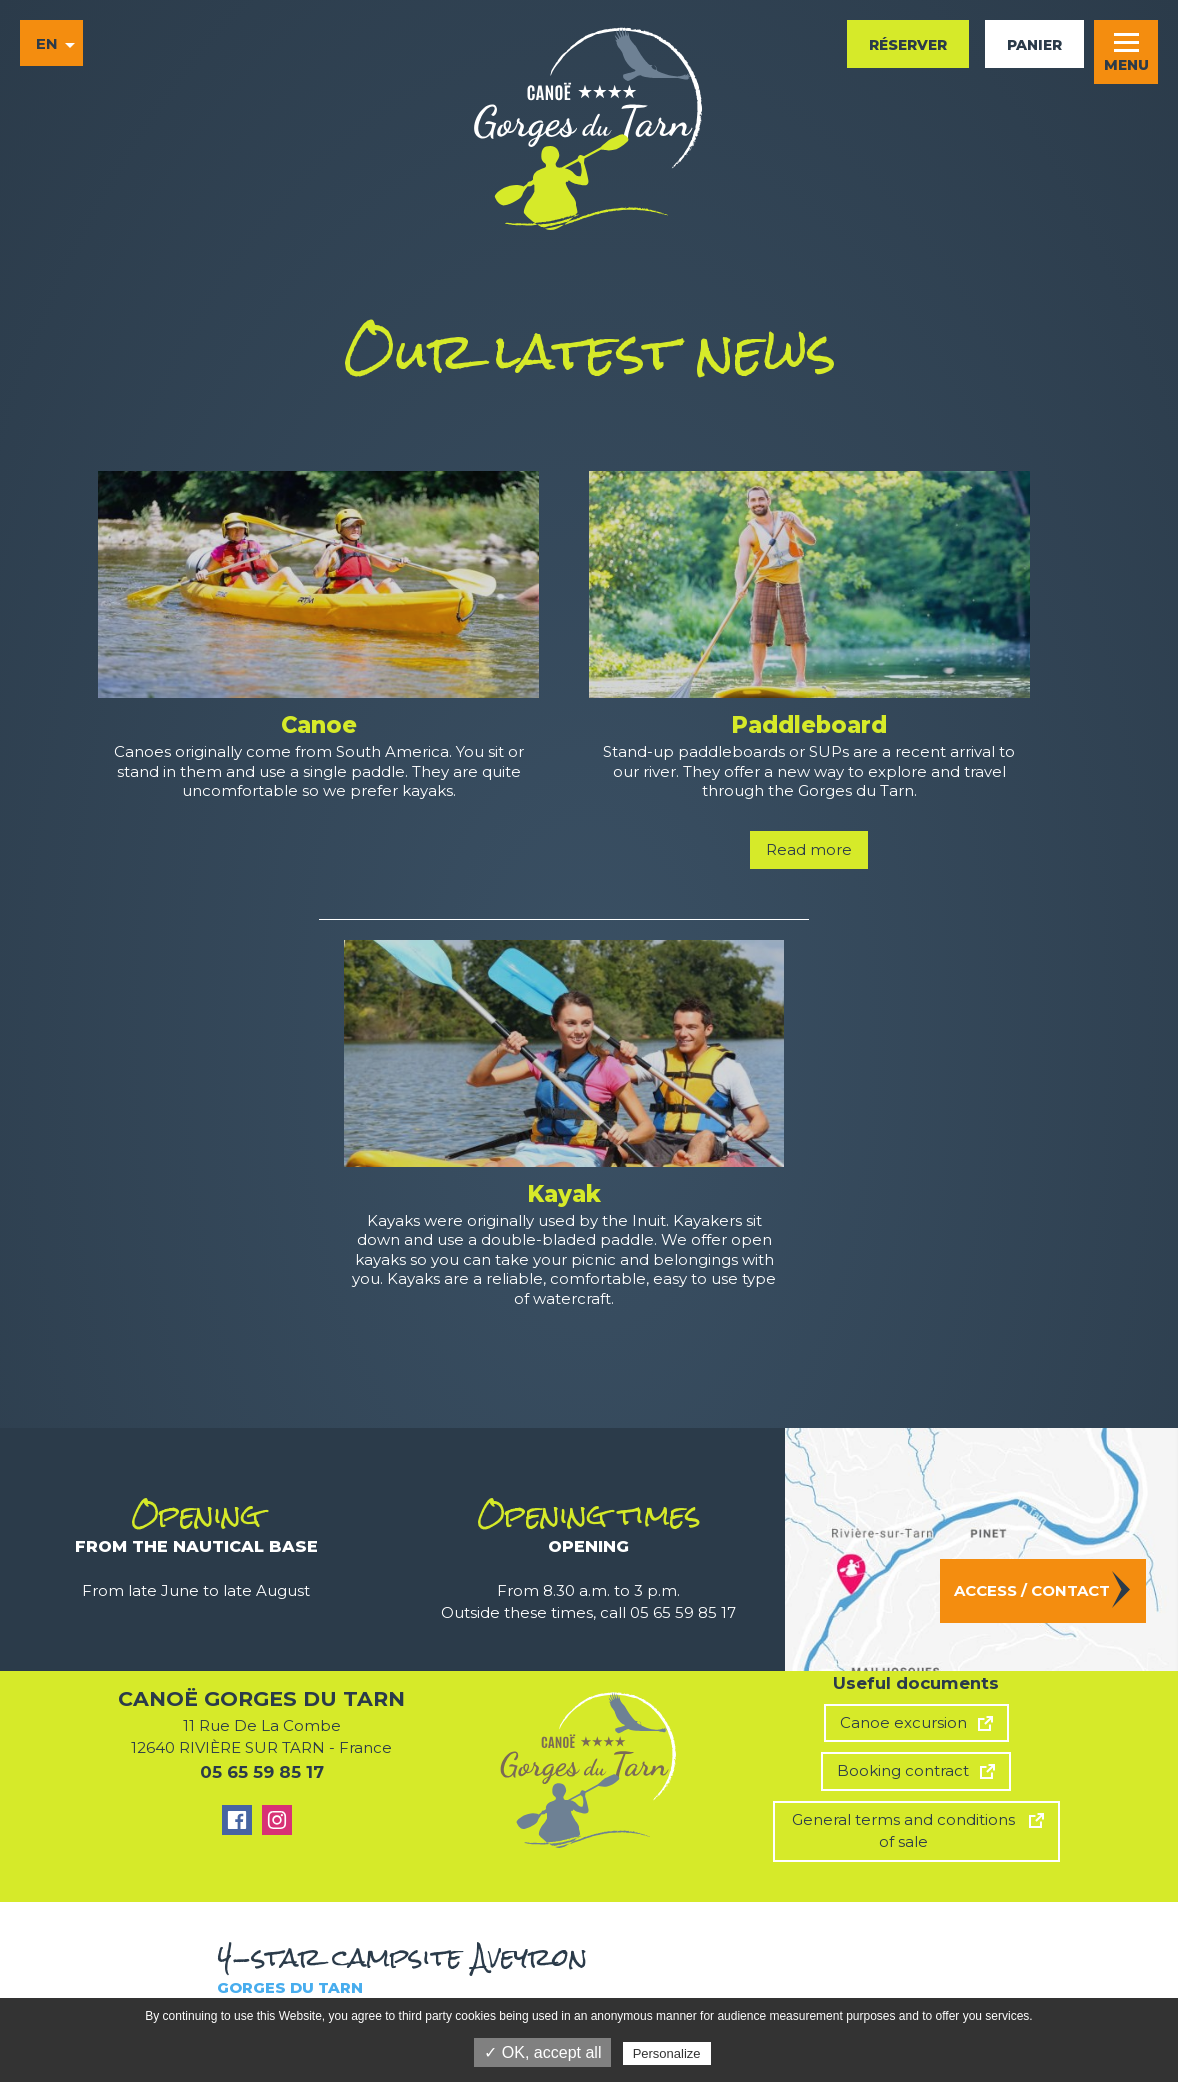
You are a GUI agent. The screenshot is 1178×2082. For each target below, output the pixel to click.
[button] (1126, 52)
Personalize (667, 2053)
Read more (809, 849)
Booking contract (903, 1770)
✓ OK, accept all (542, 2052)
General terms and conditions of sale (903, 1831)
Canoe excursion (903, 1722)
